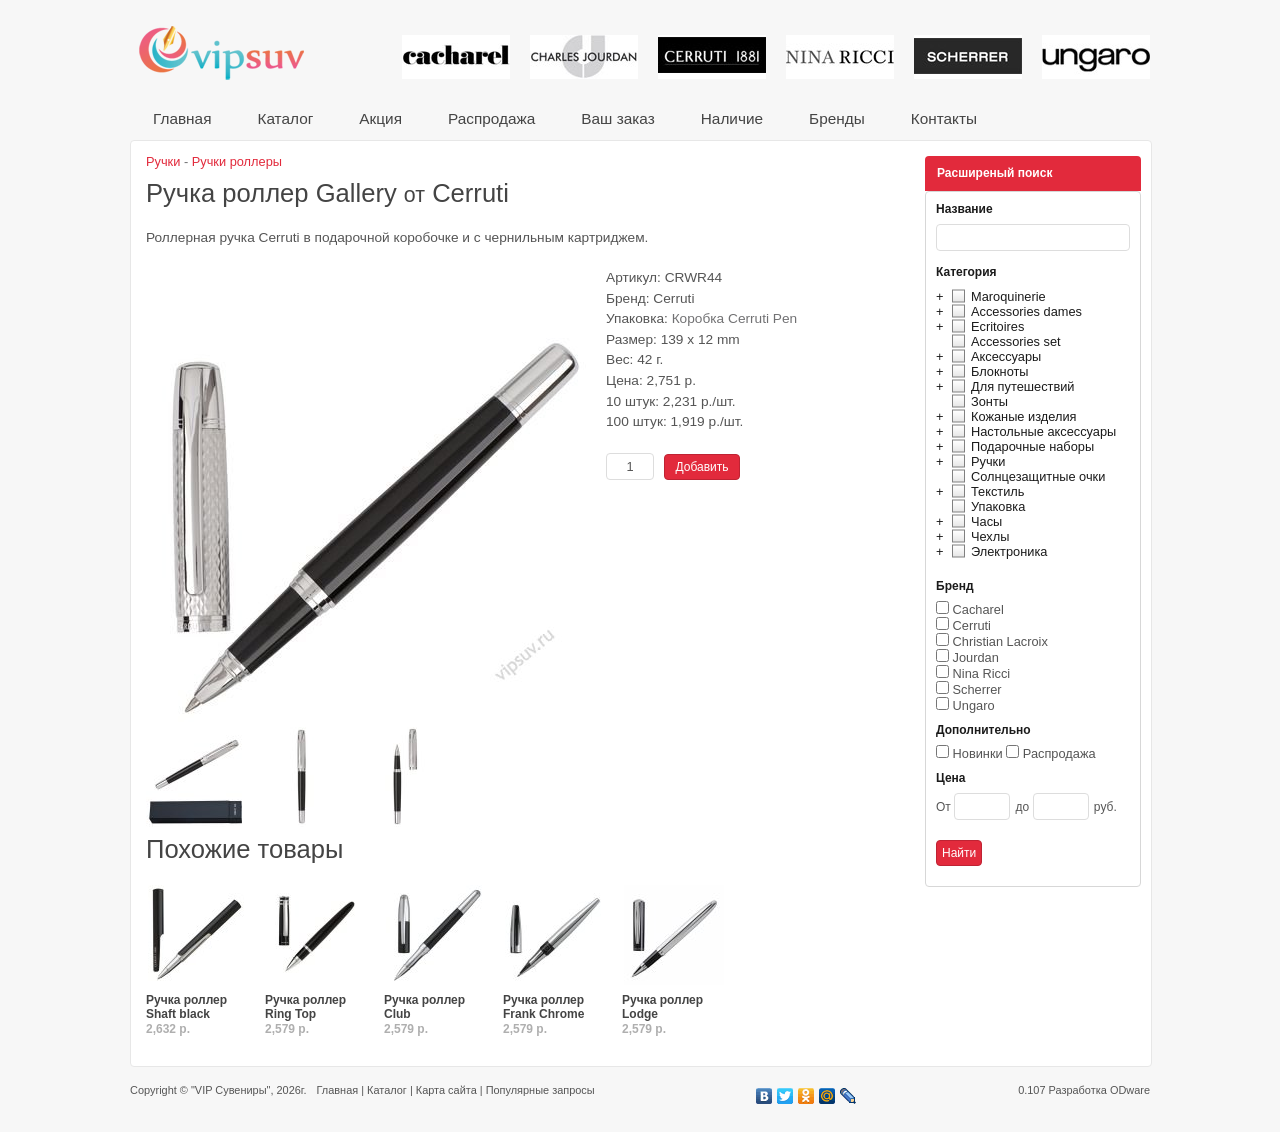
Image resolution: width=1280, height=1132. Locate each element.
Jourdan (976, 657)
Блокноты (987, 371)
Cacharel (978, 609)
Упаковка (985, 506)
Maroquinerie (996, 296)
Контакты (944, 118)
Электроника (996, 551)
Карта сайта (446, 1090)
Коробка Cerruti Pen (735, 318)
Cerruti (972, 625)
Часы (974, 521)
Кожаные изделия (1011, 416)
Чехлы (977, 536)
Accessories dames (1014, 311)
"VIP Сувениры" (230, 1090)
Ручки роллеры (237, 161)
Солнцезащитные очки (1025, 476)
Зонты (977, 401)
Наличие (732, 118)
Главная (182, 118)
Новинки (978, 753)
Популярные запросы (540, 1090)
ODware (1130, 1090)
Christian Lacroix (1000, 641)
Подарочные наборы (1020, 446)
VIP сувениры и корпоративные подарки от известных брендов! (235, 52)
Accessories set (1003, 341)
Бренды (837, 118)
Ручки (975, 461)
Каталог (285, 118)
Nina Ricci (982, 673)
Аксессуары (993, 356)
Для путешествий (1010, 386)
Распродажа (491, 118)
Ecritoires (985, 326)
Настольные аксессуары (1031, 431)
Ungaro (974, 705)
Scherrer (977, 689)
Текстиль (985, 491)
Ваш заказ (617, 118)
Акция (380, 118)
